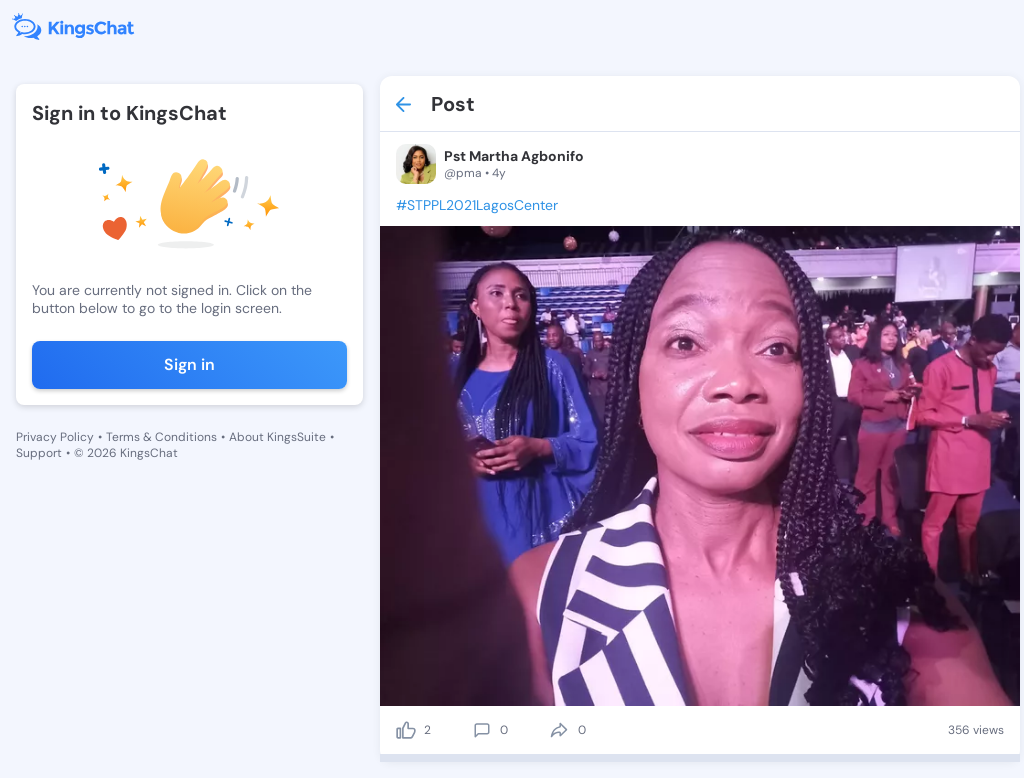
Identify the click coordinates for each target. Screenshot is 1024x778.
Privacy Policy (55, 437)
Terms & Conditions (161, 437)
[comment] (482, 730)
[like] (406, 730)
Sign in (189, 364)
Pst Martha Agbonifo (514, 156)
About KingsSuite (277, 437)
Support (39, 453)
